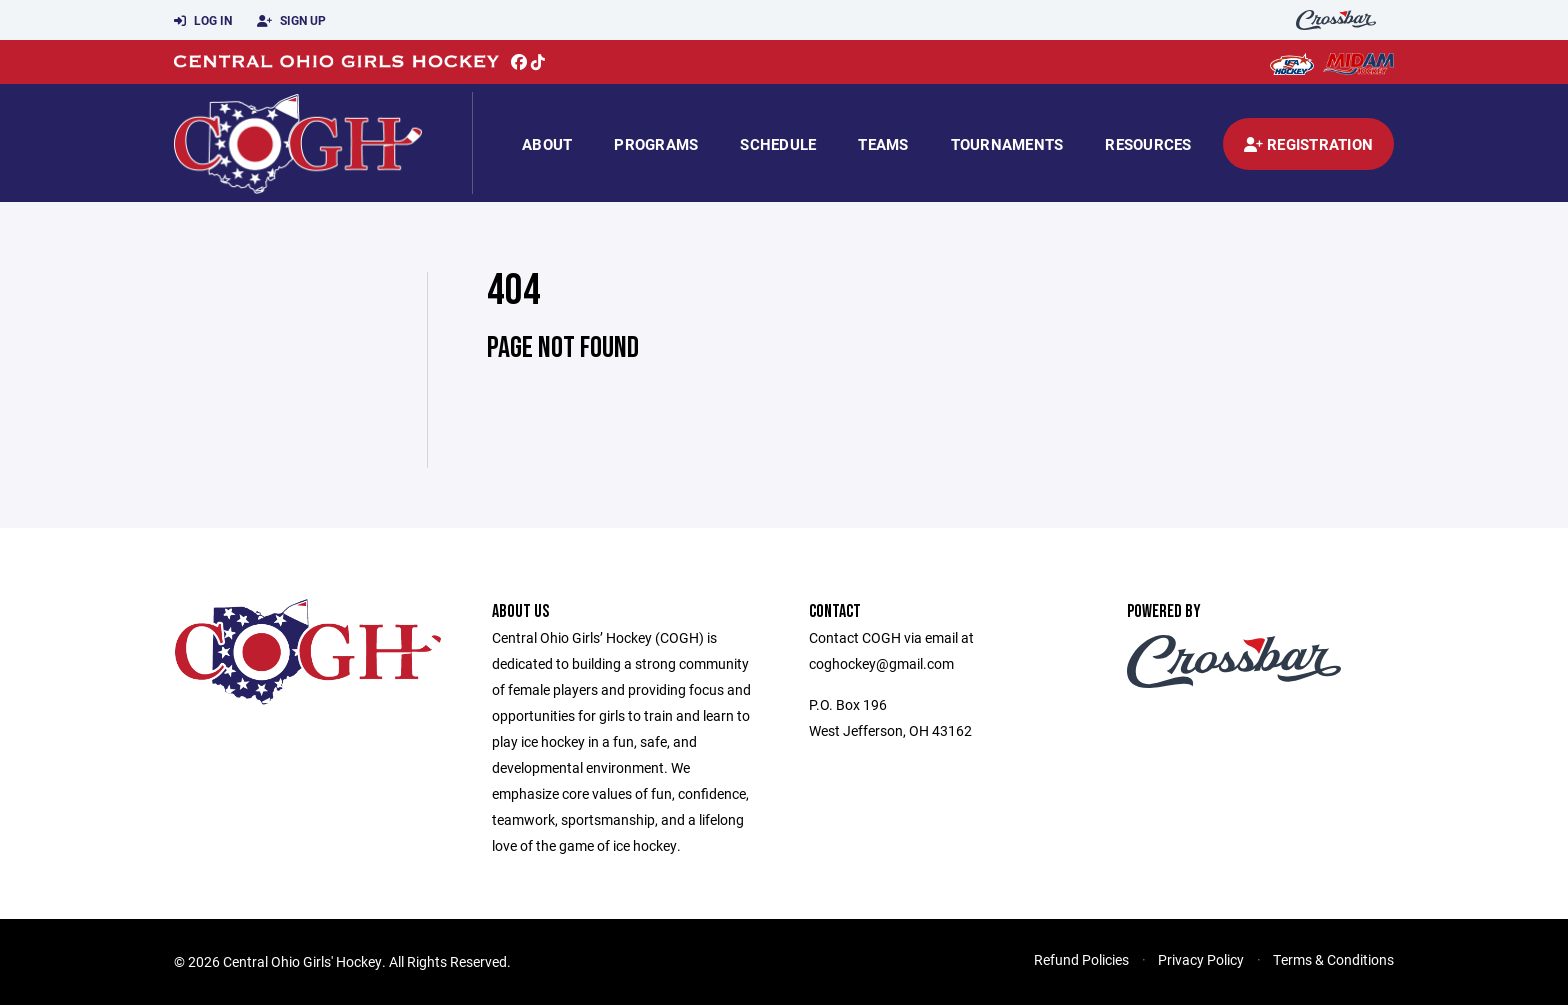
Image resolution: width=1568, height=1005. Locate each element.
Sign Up (291, 21)
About (547, 144)
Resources (1148, 144)
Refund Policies (1081, 959)
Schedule (778, 144)
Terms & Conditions (1333, 959)
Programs (656, 144)
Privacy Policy (1201, 959)
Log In (203, 21)
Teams (883, 144)
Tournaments (1007, 144)
